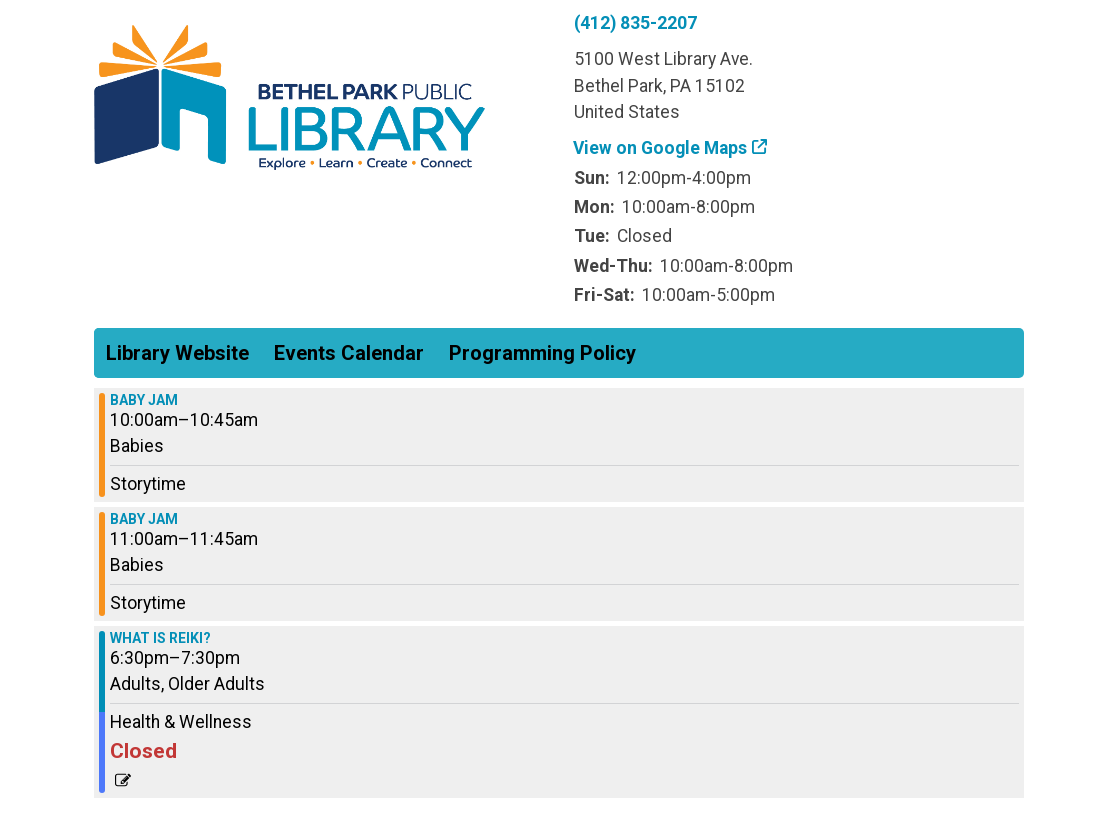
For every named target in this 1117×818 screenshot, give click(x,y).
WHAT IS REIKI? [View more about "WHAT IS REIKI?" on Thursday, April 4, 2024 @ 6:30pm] (160, 638)
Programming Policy (542, 353)
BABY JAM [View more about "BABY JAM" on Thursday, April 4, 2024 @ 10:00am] (144, 400)
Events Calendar (349, 353)
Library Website (177, 353)
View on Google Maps (660, 148)
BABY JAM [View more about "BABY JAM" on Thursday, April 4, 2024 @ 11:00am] (144, 519)
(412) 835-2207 (635, 23)
